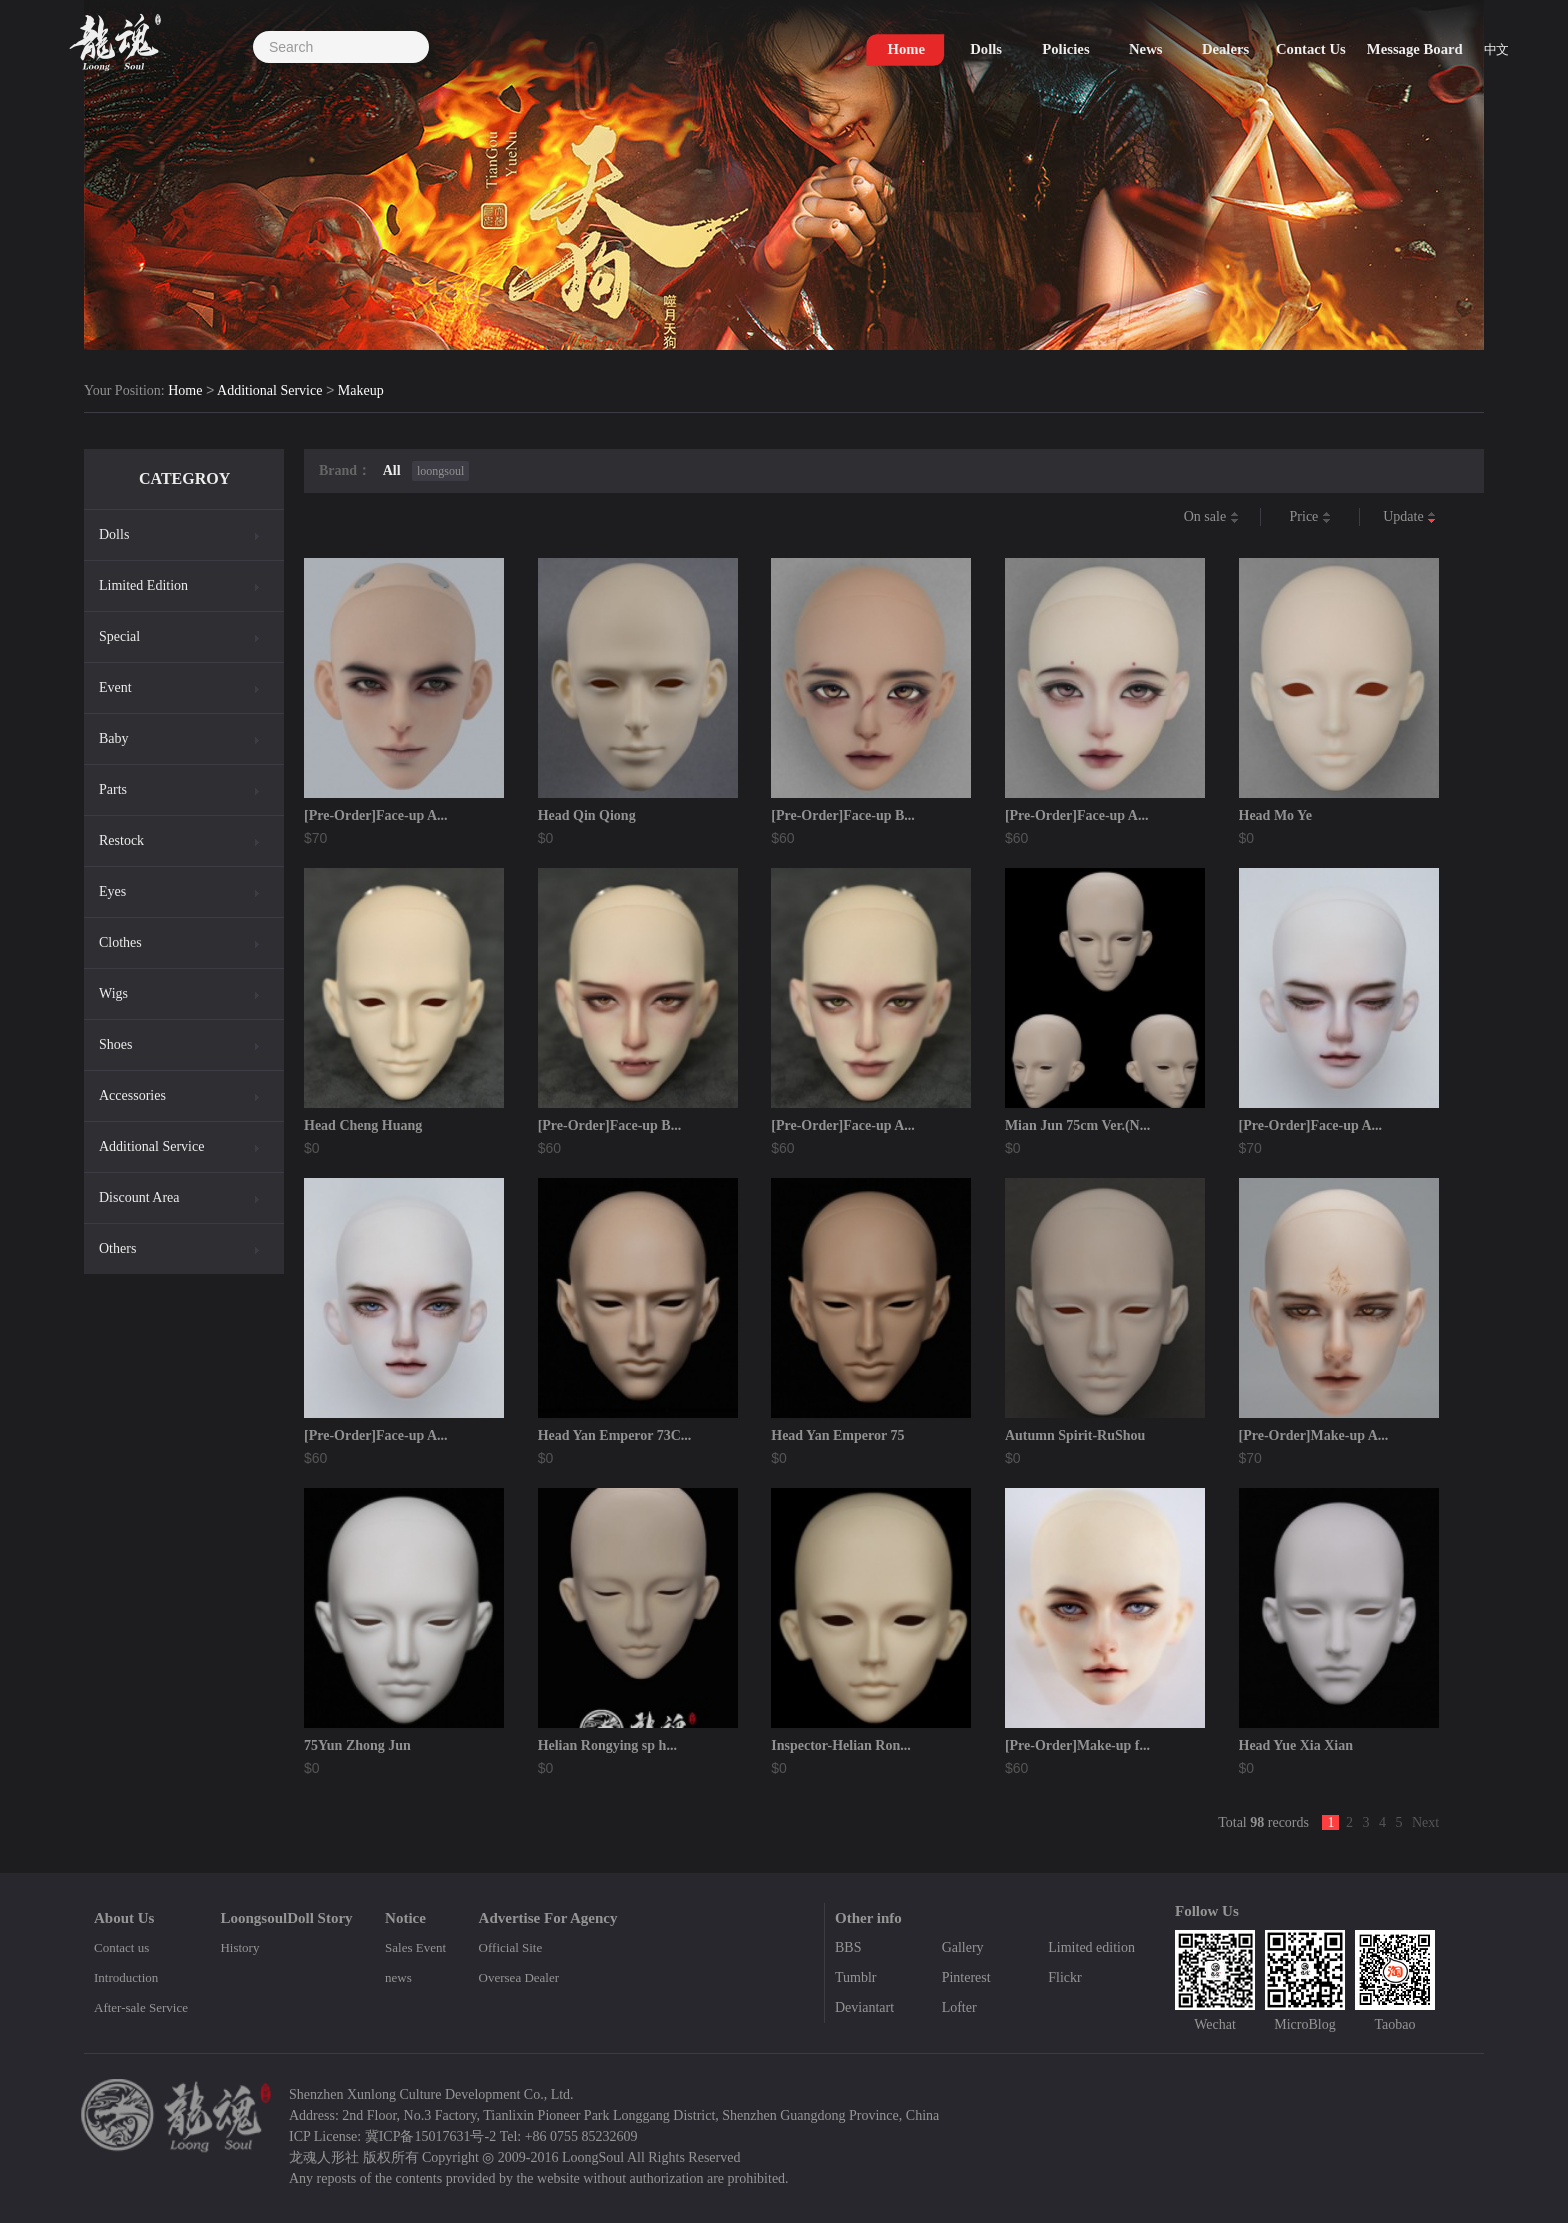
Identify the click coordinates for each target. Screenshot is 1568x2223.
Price (1310, 517)
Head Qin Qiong (587, 815)
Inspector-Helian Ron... (840, 1745)
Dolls (114, 534)
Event (115, 687)
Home (185, 391)
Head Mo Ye (1275, 815)
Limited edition (1091, 1947)
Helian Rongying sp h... (607, 1745)
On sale (1211, 517)
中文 (1497, 51)
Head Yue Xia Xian (1296, 1745)
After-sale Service (141, 2007)
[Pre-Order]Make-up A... (1314, 1435)
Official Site (511, 1947)
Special (119, 636)
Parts (113, 789)
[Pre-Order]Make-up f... (1077, 1745)
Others (117, 1248)
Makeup (361, 391)
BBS (848, 1947)
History (239, 1947)
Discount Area (139, 1197)
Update (1409, 517)
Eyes (112, 891)
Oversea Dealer (519, 1977)
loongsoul (440, 471)
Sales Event (415, 1947)
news (398, 1977)
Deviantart (864, 2007)
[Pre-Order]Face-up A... (376, 815)
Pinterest (966, 1977)
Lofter (959, 2007)
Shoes (115, 1044)
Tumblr (856, 1977)
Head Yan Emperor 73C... (615, 1435)
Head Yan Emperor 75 (837, 1435)
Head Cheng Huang (363, 1125)
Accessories (132, 1095)
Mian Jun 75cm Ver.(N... (1077, 1125)
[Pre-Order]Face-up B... (843, 815)
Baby (114, 738)
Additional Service (269, 391)
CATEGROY (184, 478)
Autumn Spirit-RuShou (1075, 1435)
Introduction (126, 1977)
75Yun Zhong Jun (357, 1745)
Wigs (113, 993)
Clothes (120, 942)
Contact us (121, 1947)
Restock (121, 840)
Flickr (1064, 1977)
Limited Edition (143, 585)
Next (1425, 1822)
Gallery (963, 1947)
